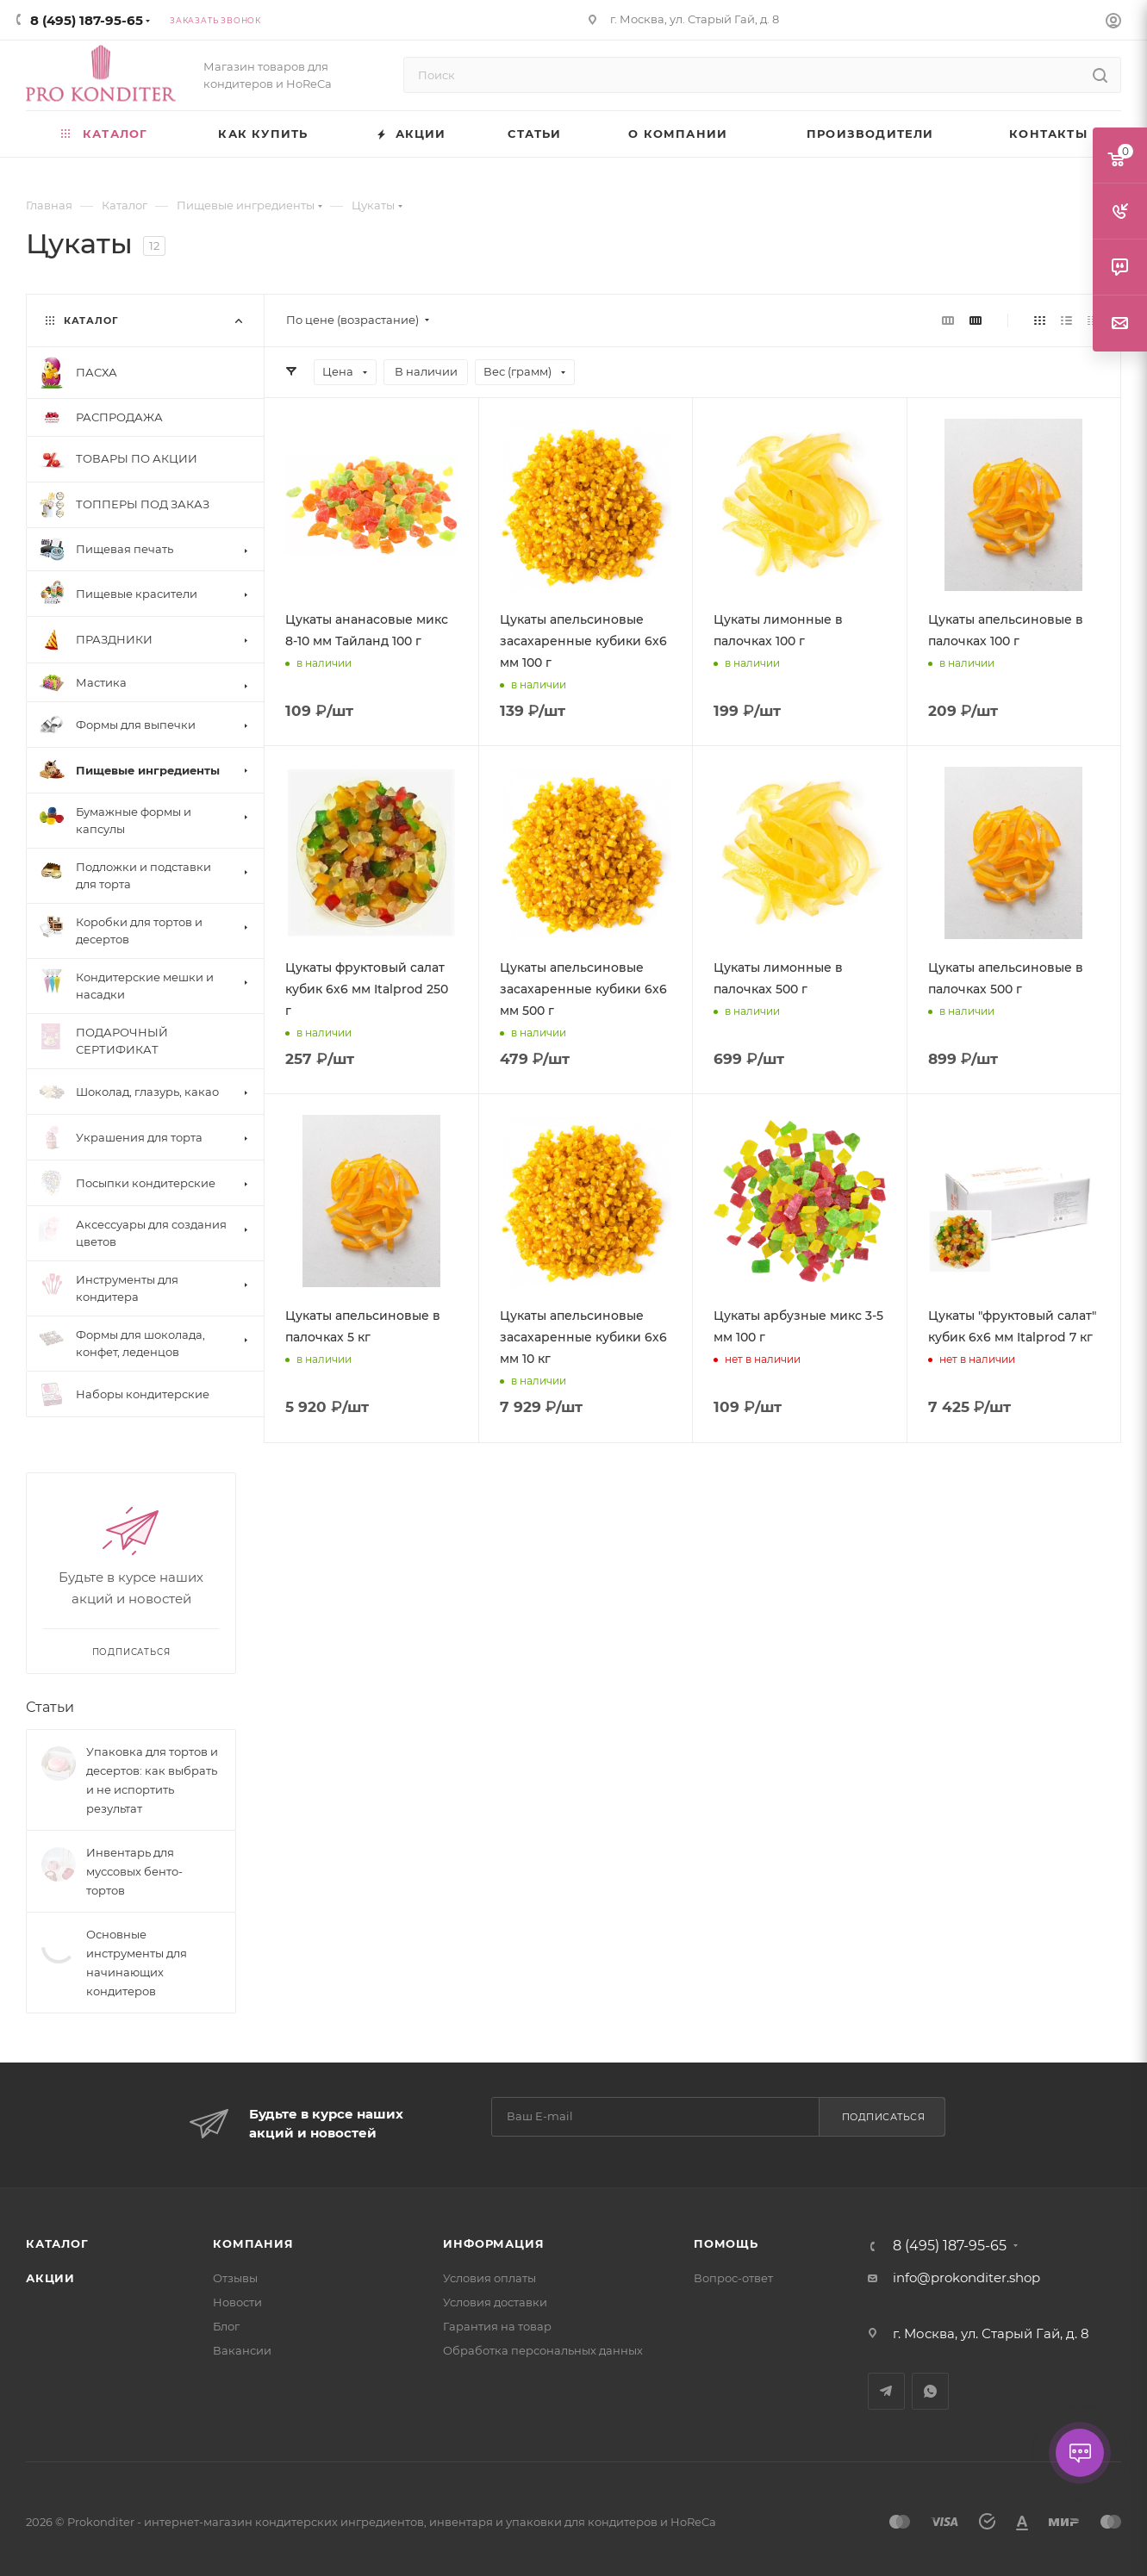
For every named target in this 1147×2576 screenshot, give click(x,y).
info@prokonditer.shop (966, 2277)
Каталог (57, 2243)
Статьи (50, 1707)
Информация (493, 2243)
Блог (226, 2326)
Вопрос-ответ (733, 2278)
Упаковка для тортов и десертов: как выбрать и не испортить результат (152, 1780)
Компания (253, 2243)
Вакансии (242, 2350)
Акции (50, 2278)
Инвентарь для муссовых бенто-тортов (134, 1871)
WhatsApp (930, 2391)
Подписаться (884, 2117)
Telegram (886, 2391)
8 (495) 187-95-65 (86, 20)
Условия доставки (495, 2302)
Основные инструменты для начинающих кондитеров (136, 1962)
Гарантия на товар (497, 2326)
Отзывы (235, 2278)
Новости (237, 2302)
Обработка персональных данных (543, 2350)
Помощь (726, 2243)
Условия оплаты (489, 2278)
